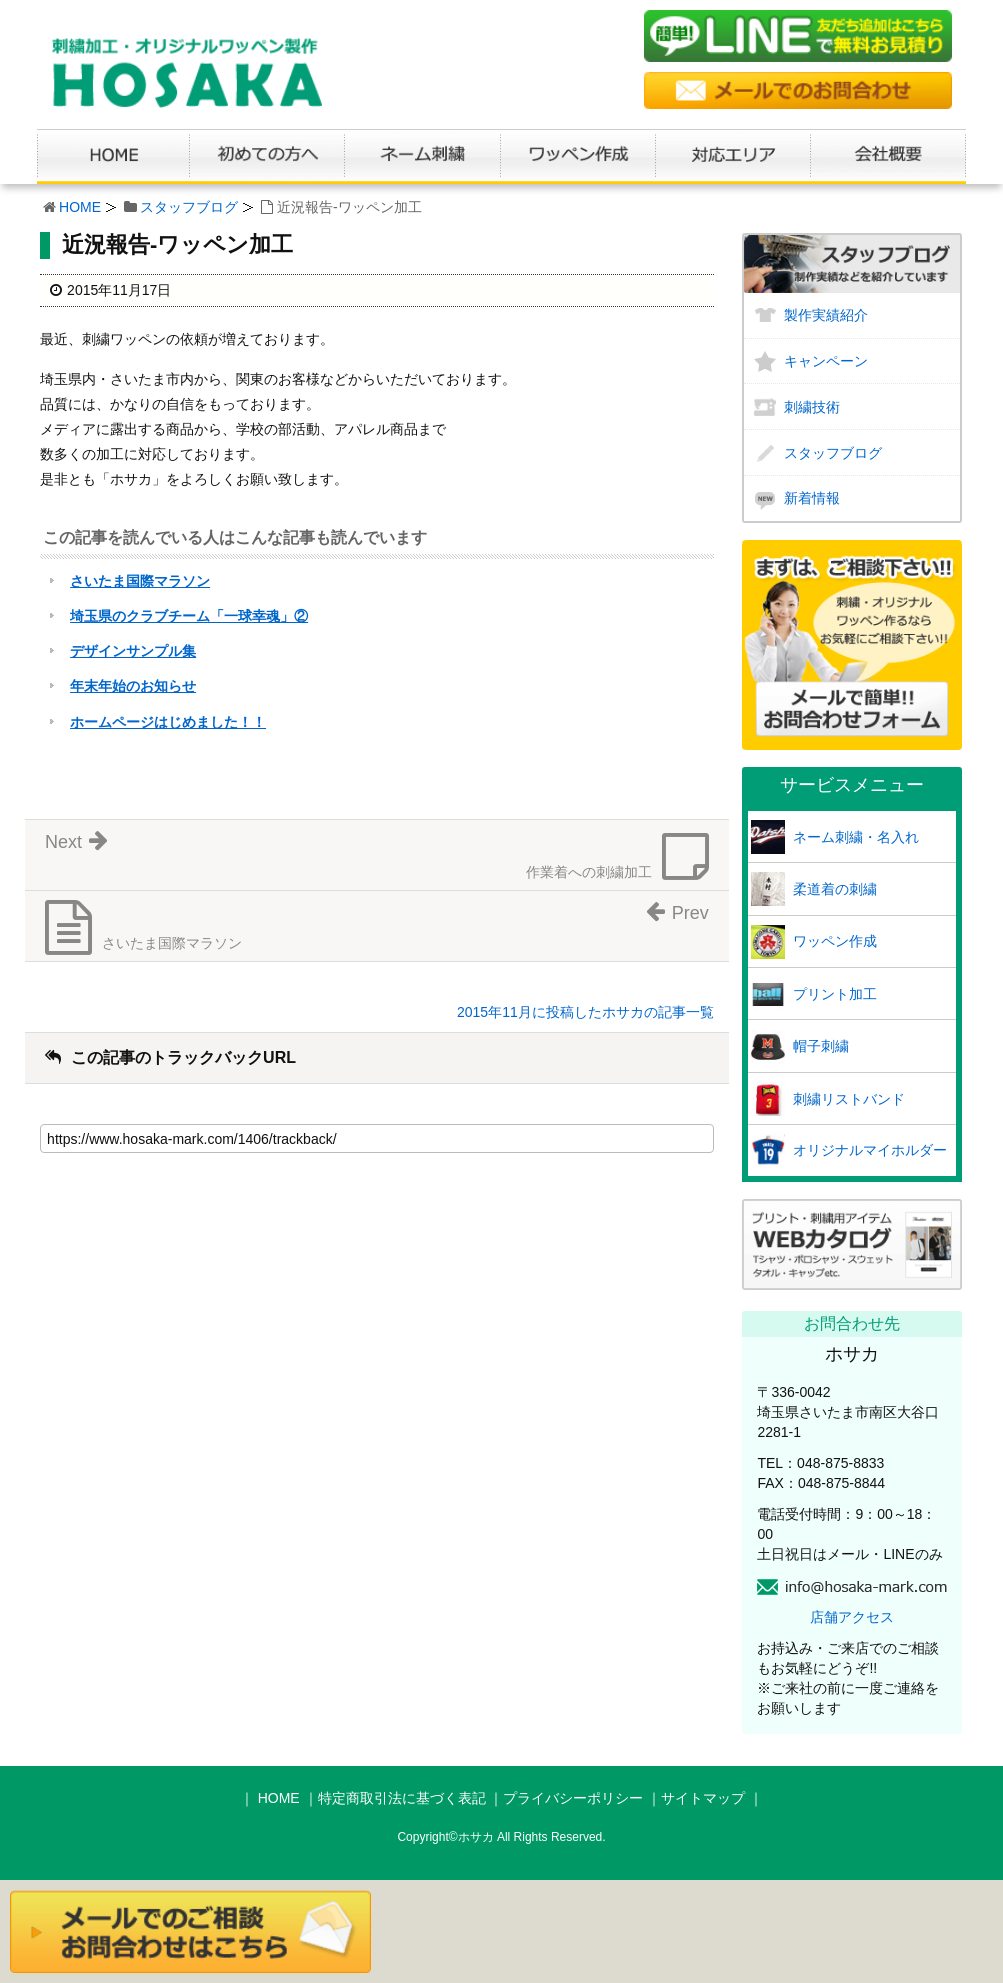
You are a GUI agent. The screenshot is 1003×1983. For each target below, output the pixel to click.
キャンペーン (826, 361)
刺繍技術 (812, 407)
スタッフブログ (189, 207)
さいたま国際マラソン (140, 581)
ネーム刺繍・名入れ (856, 837)
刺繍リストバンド (849, 1099)
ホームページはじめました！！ (168, 722)
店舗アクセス (852, 1617)
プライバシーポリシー (573, 1798)
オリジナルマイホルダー (870, 1150)
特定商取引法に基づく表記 (402, 1798)
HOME (80, 207)
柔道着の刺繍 (835, 889)
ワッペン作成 (835, 941)
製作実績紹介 (826, 315)
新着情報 (812, 498)
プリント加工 (835, 994)
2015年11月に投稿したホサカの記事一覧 (585, 1012)
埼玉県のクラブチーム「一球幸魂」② (189, 616)
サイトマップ (703, 1798)
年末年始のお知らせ (133, 686)
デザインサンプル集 (133, 651)
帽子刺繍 (821, 1046)
